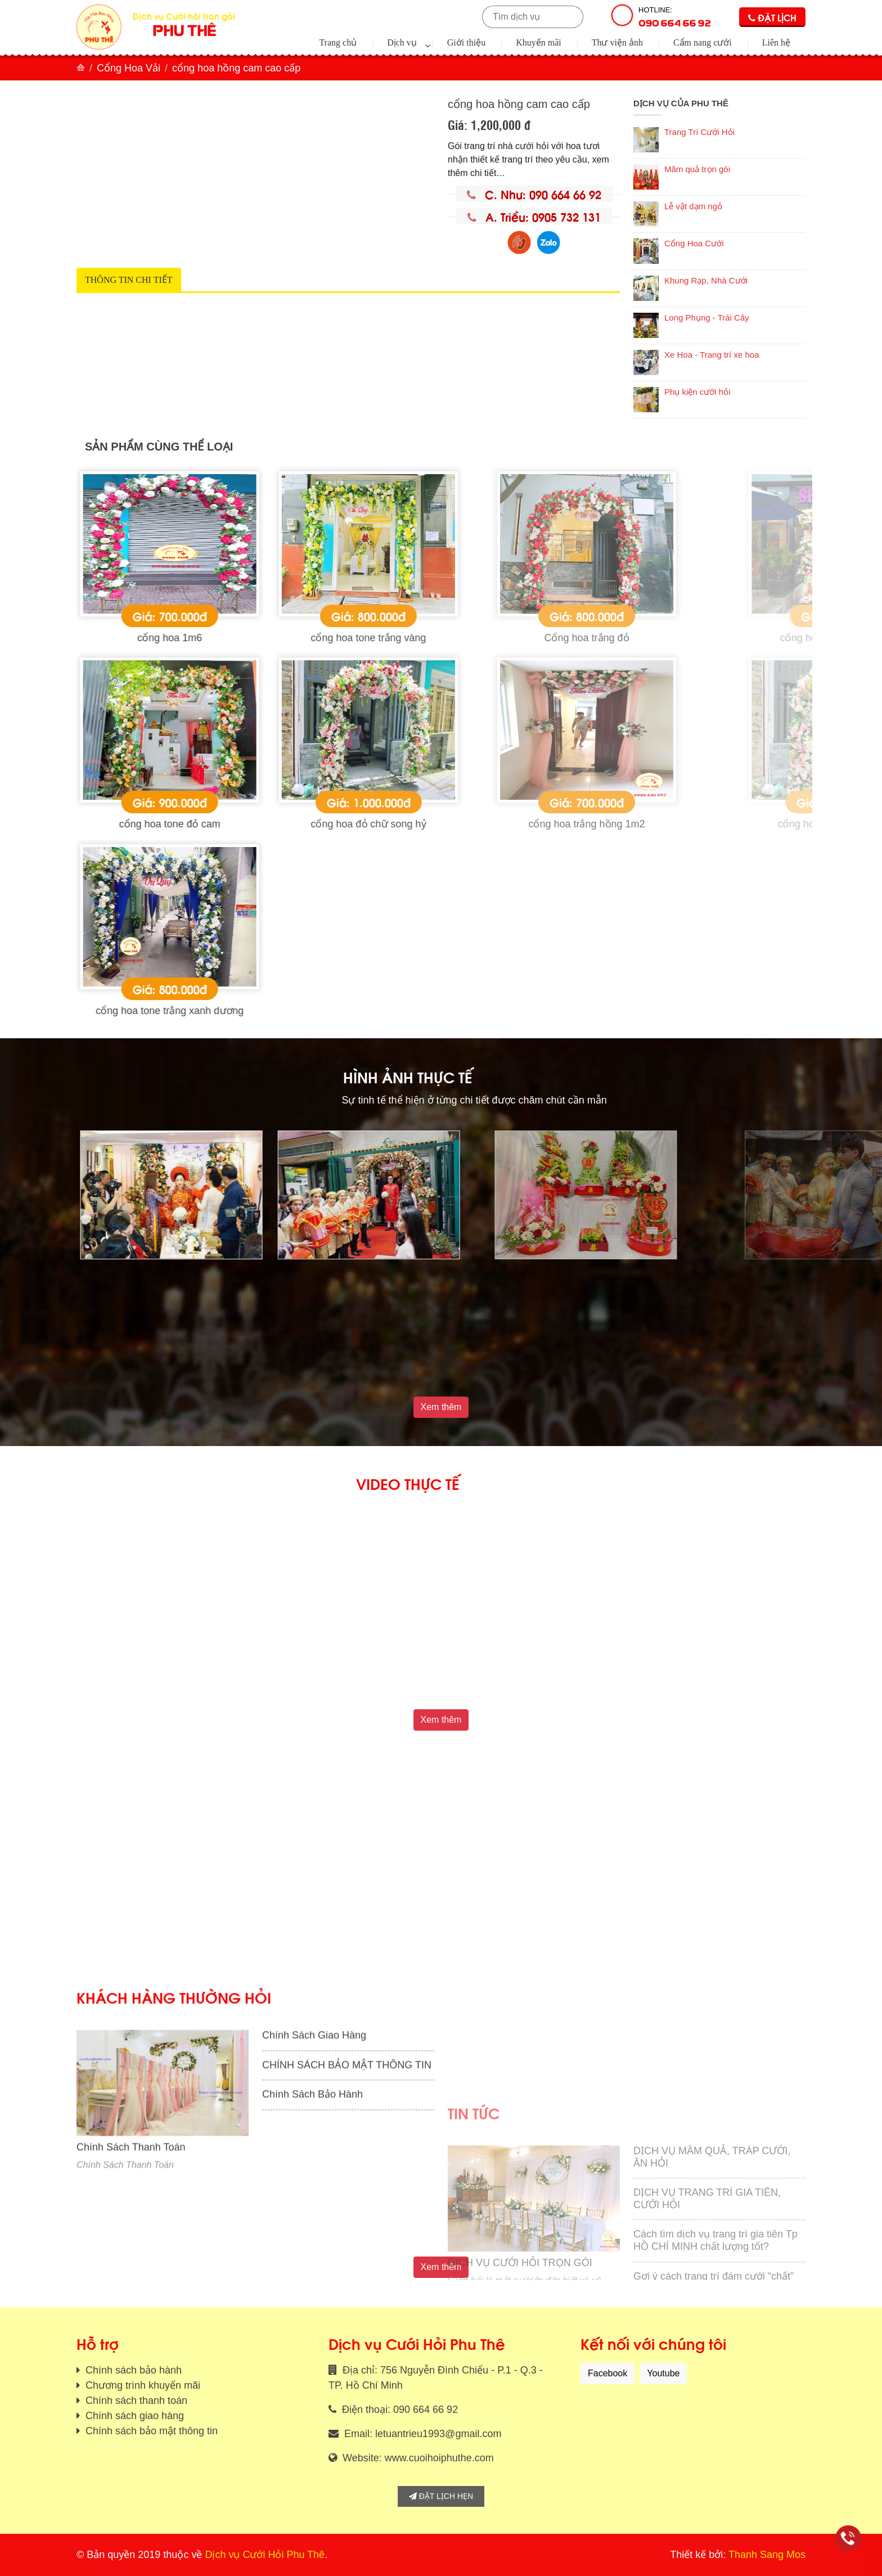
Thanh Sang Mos (767, 2554)
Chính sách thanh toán (135, 2400)
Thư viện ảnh (617, 42)
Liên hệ (776, 42)
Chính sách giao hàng (133, 2415)
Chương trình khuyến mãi (141, 2385)
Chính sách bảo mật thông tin (150, 2431)
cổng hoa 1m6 (343, 637)
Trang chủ (338, 42)
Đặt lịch (772, 17)
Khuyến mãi (538, 42)
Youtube (663, 2373)
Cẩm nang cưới (702, 42)
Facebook (607, 2373)
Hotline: (674, 17)
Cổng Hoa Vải (128, 68)
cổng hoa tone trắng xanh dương (343, 1010)
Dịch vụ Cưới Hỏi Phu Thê (265, 2554)
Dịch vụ (402, 42)
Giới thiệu (466, 42)
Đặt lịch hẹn (441, 2496)
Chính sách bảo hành (132, 2370)
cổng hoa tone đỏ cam (343, 824)
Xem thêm (441, 1407)
